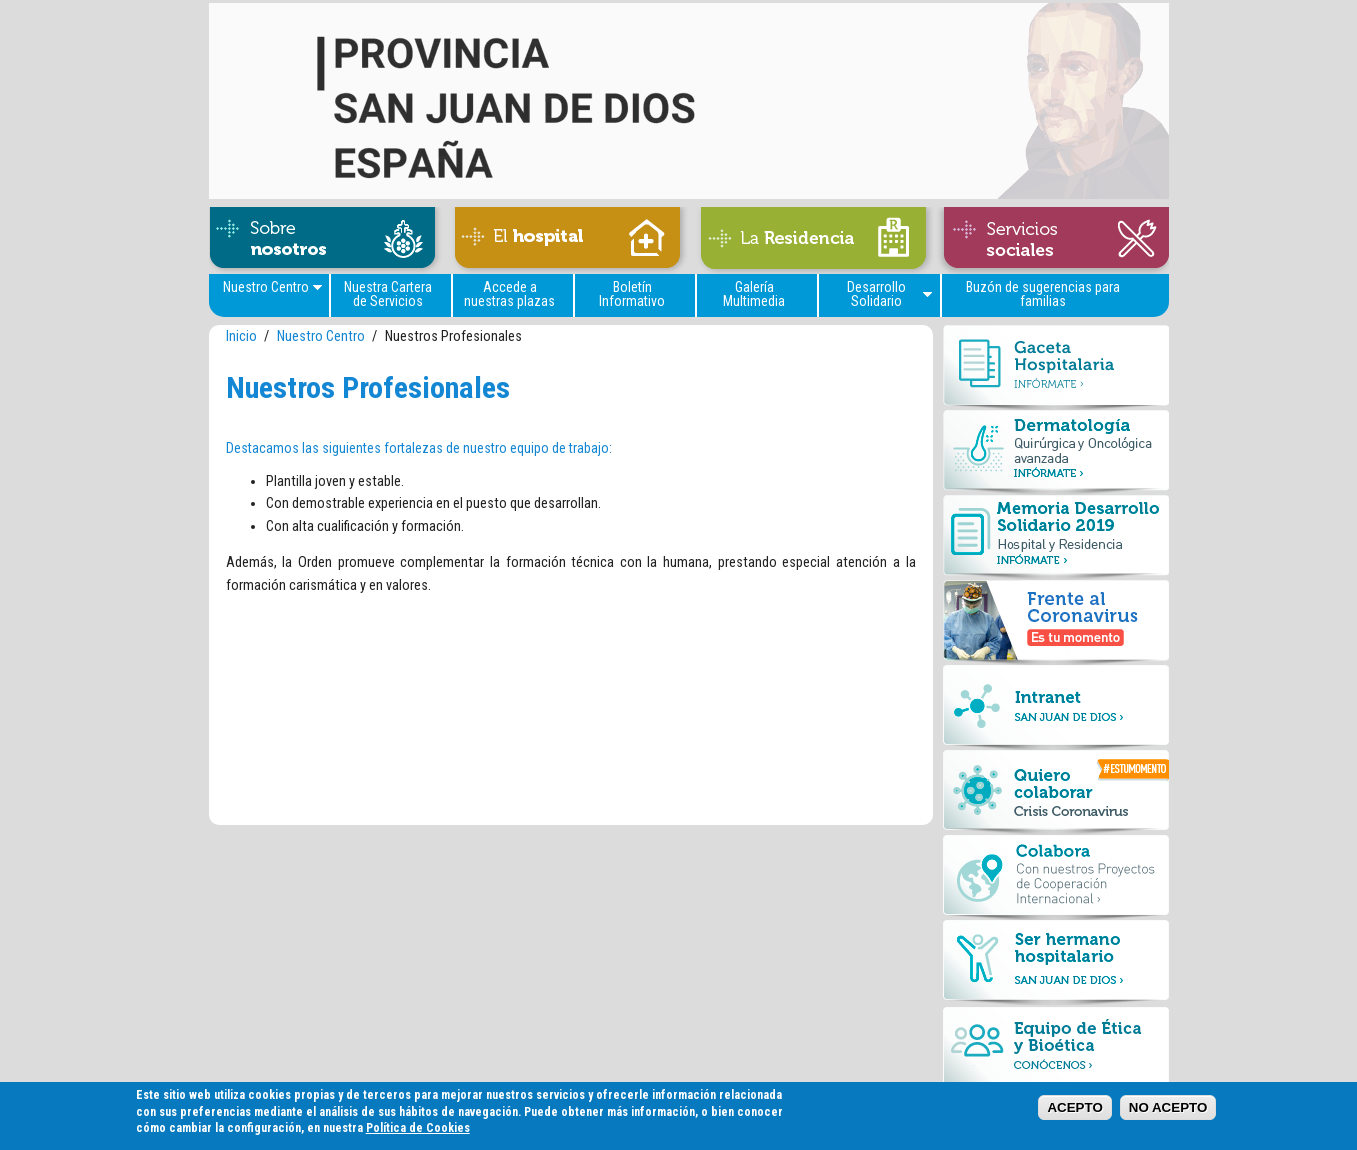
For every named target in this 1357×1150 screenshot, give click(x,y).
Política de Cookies (418, 1133)
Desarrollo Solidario (876, 294)
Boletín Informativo (632, 294)
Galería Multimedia (754, 294)
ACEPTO (1074, 1112)
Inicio (241, 336)
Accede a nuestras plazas (509, 294)
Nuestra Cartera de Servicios (388, 294)
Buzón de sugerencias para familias (1043, 294)
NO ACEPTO (1168, 1112)
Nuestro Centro (266, 287)
